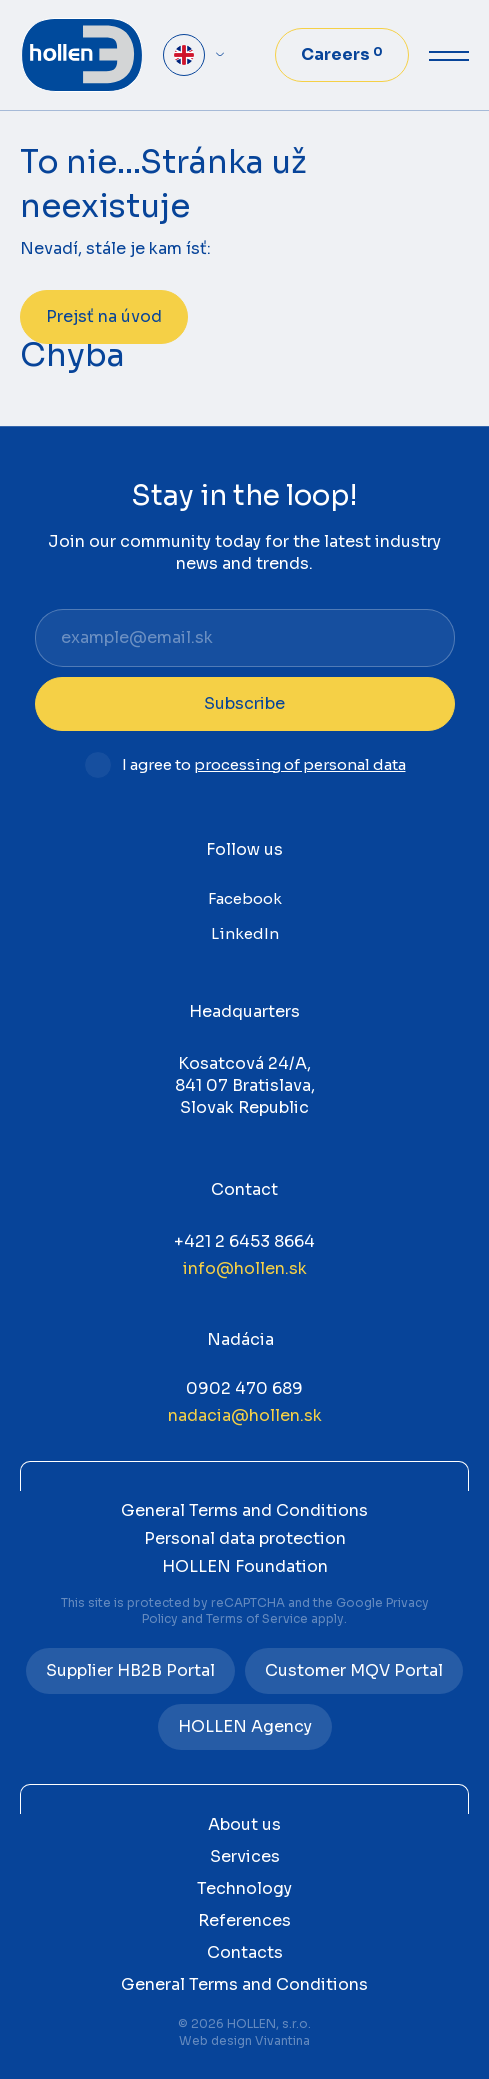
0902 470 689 (244, 1388)
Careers (342, 54)
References (244, 1920)
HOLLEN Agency (245, 1726)
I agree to (264, 765)
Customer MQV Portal (354, 1670)
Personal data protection (245, 1538)
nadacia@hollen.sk (245, 1415)
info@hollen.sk (245, 1268)
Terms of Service (257, 1618)
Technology (244, 1888)
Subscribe (244, 703)
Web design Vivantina (244, 2040)
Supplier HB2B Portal (130, 1670)
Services (245, 1856)
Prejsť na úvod (104, 316)
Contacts (245, 1952)
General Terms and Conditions (244, 1510)
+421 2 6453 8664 (244, 1241)
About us (244, 1824)
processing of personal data (300, 764)
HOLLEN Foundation (245, 1566)
